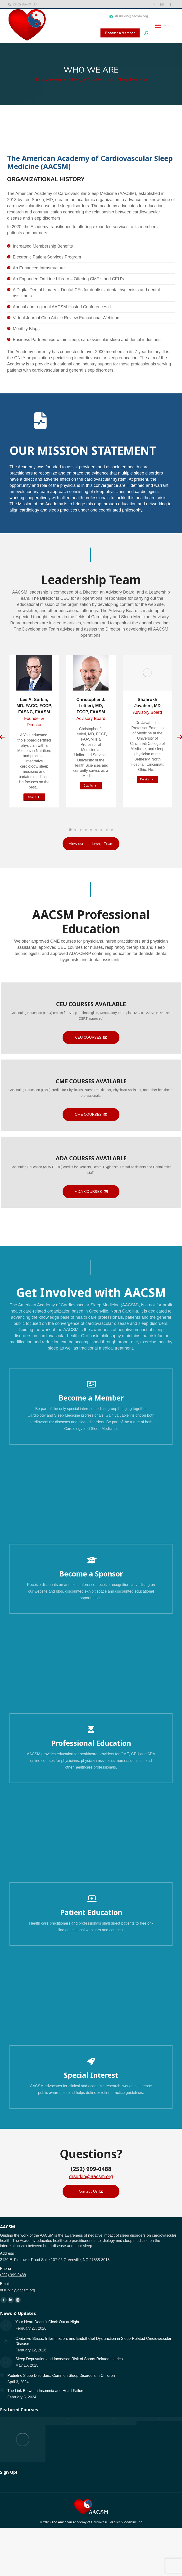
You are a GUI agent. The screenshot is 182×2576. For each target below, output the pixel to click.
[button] (14, 737)
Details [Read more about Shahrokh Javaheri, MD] (146, 779)
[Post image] (6, 2325)
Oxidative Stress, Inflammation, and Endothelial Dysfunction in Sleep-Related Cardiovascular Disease (93, 2341)
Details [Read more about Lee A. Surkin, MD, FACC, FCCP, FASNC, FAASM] (33, 797)
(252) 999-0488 (21, 4)
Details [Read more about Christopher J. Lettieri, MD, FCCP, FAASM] (89, 786)
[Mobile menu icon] (164, 25)
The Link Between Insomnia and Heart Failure (46, 2391)
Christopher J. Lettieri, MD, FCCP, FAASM (90, 705)
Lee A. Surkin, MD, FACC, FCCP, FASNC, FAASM (34, 705)
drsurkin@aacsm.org (128, 16)
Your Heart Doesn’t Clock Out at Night (47, 2322)
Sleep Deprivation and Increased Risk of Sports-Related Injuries (69, 2359)
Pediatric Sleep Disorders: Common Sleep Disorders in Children (61, 2375)
